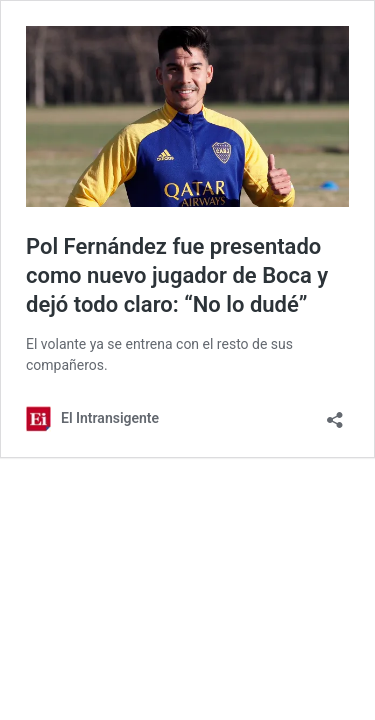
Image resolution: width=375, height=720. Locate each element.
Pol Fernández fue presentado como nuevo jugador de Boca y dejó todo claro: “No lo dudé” (177, 275)
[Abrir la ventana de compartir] (335, 413)
